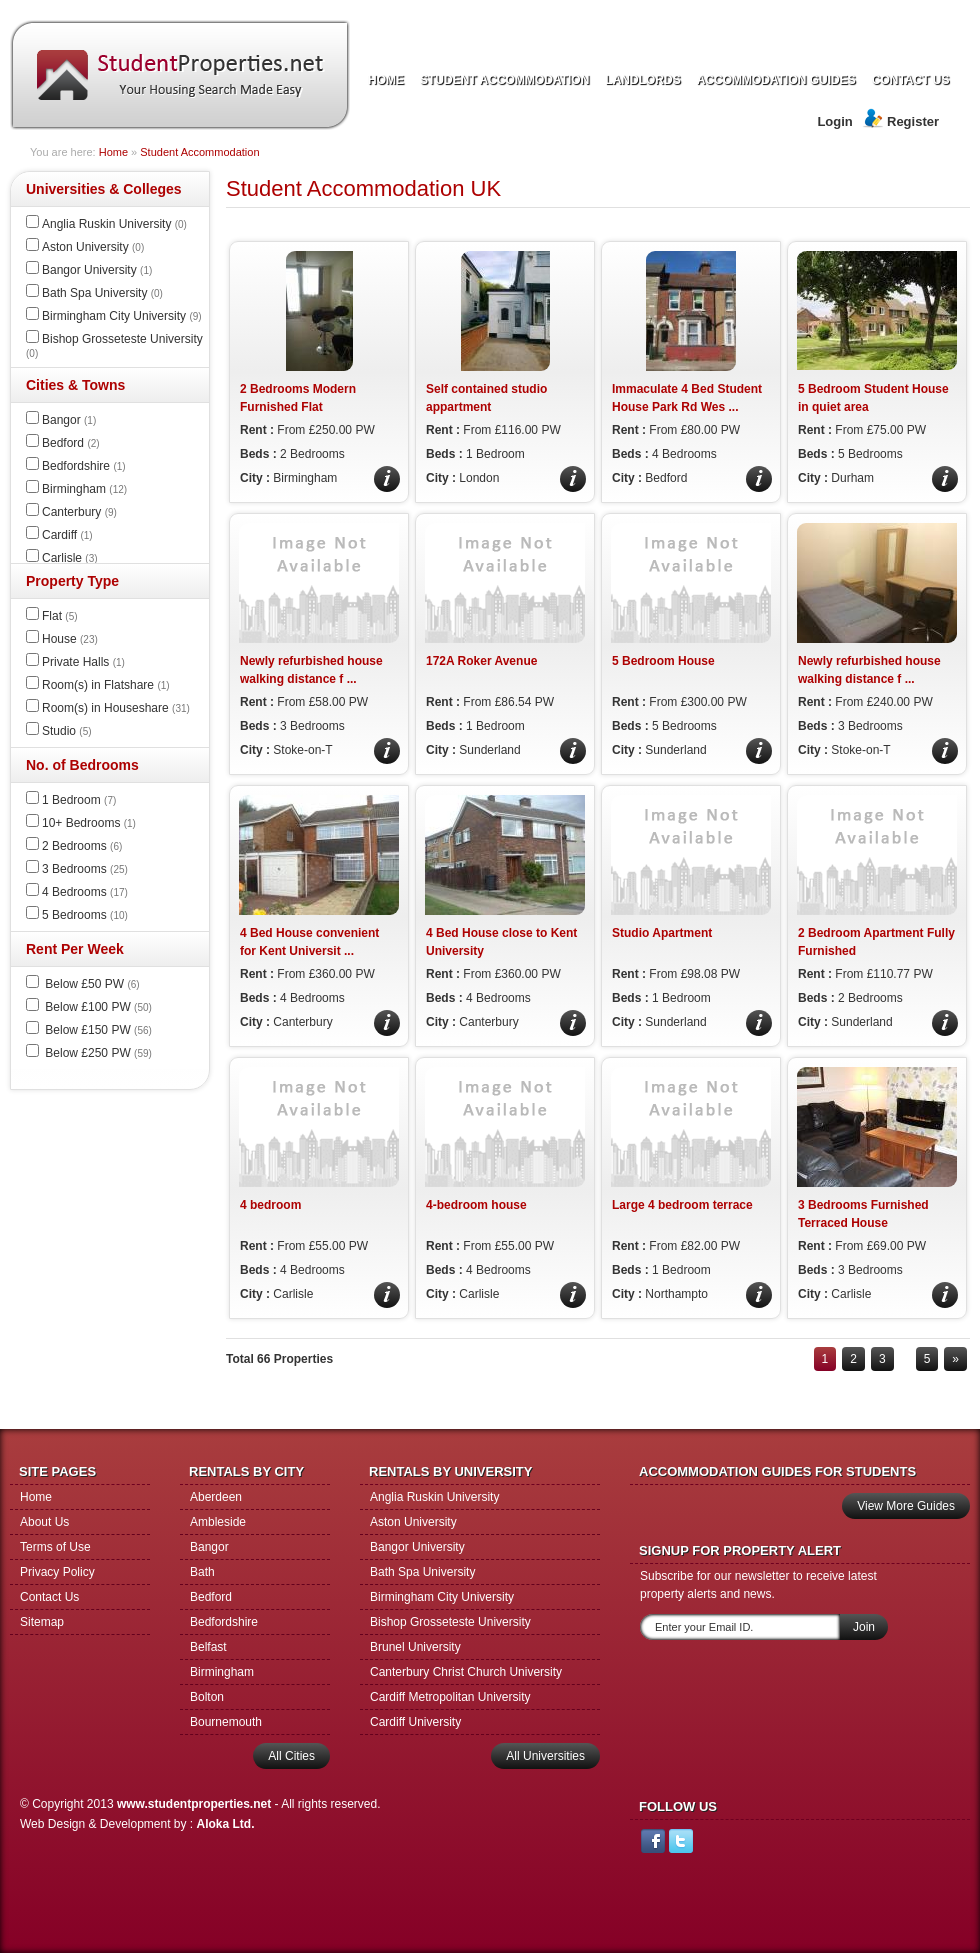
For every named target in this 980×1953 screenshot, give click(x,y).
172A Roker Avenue (481, 661)
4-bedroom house (476, 1205)
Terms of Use (55, 1547)
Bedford (71, 443)
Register (913, 121)
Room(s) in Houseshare (116, 708)
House (70, 639)
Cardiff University (415, 1722)
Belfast (208, 1647)
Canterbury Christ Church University (466, 1672)
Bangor (69, 420)
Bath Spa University (102, 293)
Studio (67, 731)
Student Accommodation (199, 152)
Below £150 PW (97, 1030)
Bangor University (97, 270)
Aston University (93, 247)
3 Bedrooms (85, 869)
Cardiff (67, 535)
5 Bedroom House (663, 661)
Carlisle (70, 558)
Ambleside (218, 1522)
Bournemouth (226, 1722)
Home (113, 152)
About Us (44, 1522)
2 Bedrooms (82, 846)
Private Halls (83, 662)
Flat (60, 616)
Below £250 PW (97, 1053)
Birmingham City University (122, 316)
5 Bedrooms (85, 915)
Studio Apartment (662, 933)
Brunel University (415, 1647)
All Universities (545, 1756)
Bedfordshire (84, 466)
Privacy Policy (57, 1572)
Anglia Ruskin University (114, 224)
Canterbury (79, 512)
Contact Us (49, 1597)
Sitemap (42, 1622)
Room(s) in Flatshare (106, 685)
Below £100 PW (97, 1007)
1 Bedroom (79, 800)
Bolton (207, 1697)
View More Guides (906, 1506)
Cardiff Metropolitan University (450, 1697)
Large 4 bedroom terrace (682, 1205)
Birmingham (84, 489)
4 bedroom (270, 1205)
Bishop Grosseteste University (450, 1622)
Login (834, 121)
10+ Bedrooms (89, 823)
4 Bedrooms (85, 892)
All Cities (291, 1756)
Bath (202, 1572)
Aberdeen (216, 1497)
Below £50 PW (91, 984)
